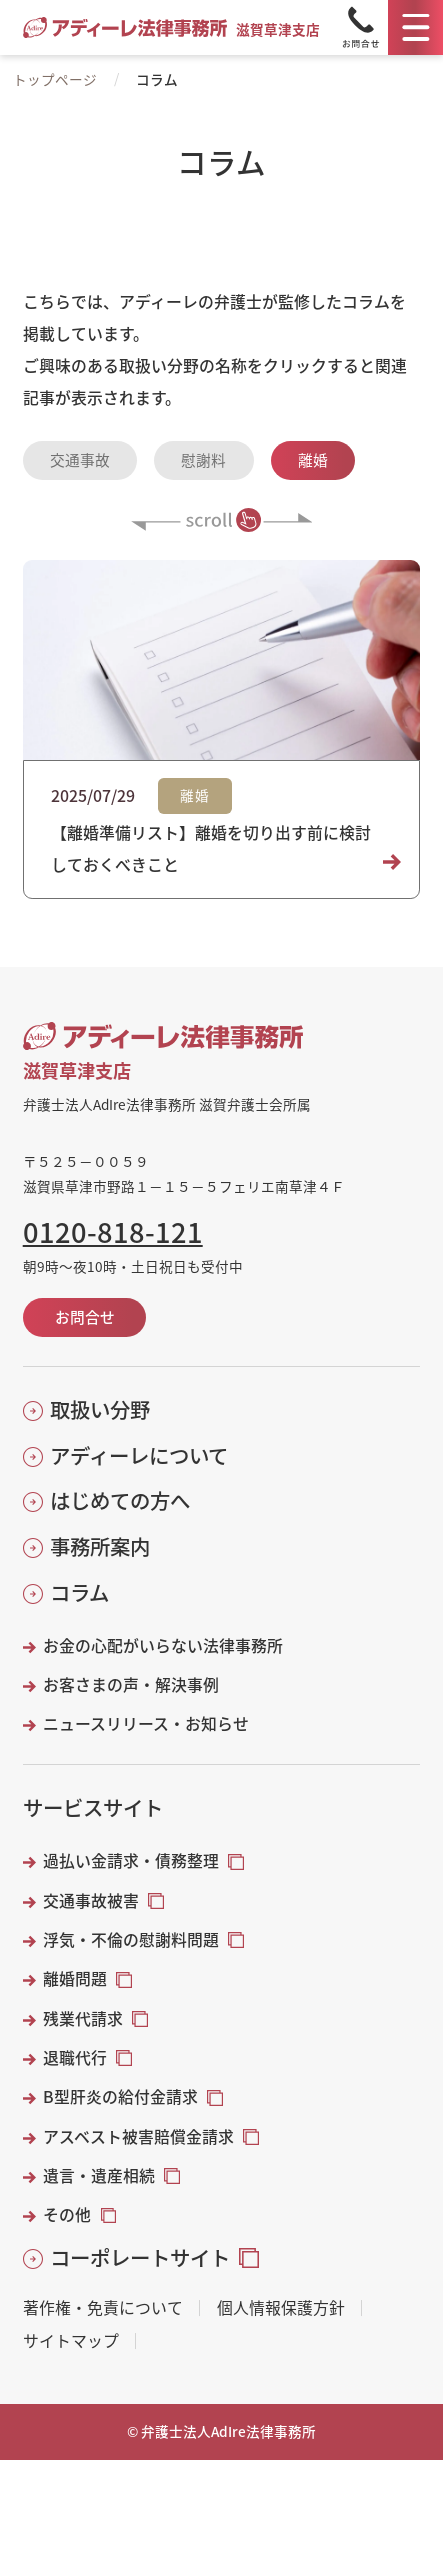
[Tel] (361, 27)
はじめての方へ (120, 1500)
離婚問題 (75, 1979)
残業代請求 (83, 2019)
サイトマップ (71, 2341)
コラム (79, 1592)
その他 (67, 2215)
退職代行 (75, 2058)
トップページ (55, 79)
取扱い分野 (100, 1409)
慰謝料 (203, 459)
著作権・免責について (103, 2308)
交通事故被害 (91, 1901)
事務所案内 (100, 1546)
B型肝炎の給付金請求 (120, 2097)
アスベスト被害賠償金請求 (138, 2137)
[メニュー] (415, 27)
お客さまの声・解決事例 (131, 1685)
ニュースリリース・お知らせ (146, 1724)
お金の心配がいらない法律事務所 (163, 1646)
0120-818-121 (113, 1231)
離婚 (313, 459)
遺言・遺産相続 (99, 2176)
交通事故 (80, 459)
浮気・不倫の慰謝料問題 (131, 1940)
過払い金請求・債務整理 (131, 1861)
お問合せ (85, 1316)
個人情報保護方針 (281, 2308)
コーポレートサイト (140, 2257)
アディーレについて (139, 1455)
